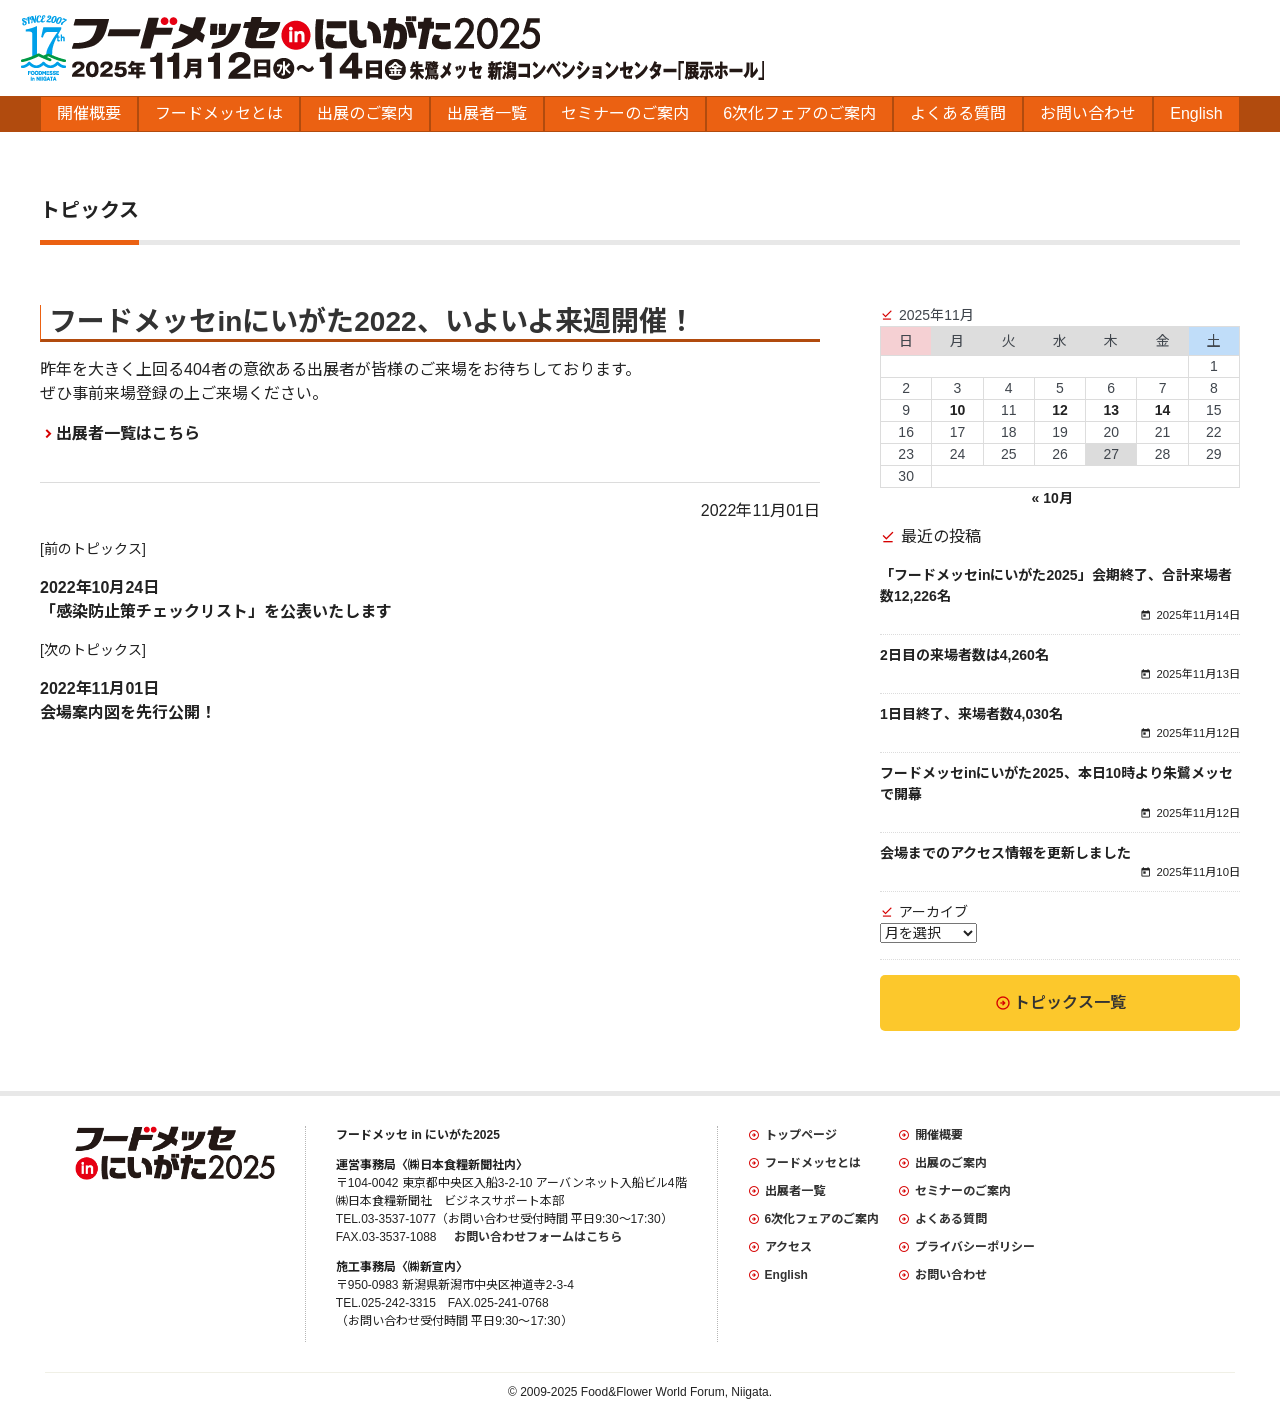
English (1196, 113)
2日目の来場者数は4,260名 (964, 655)
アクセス (788, 1247)
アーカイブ (933, 912)
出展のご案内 (365, 113)
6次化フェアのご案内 (799, 113)
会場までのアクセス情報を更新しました (1005, 853)
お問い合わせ (1088, 113)
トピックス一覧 (1070, 1002)
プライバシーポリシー (975, 1247)
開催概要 (89, 113)
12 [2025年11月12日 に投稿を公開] (1060, 410)
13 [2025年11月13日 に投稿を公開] (1111, 410)
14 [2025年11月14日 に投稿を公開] (1163, 410)
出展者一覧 (487, 113)
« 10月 (1052, 498)
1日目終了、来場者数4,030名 (971, 714)
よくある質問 (958, 113)
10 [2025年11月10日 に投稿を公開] (958, 410)
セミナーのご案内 (625, 113)
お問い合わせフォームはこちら (538, 1237)
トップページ (801, 1135)
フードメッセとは (219, 113)
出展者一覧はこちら (128, 433)
